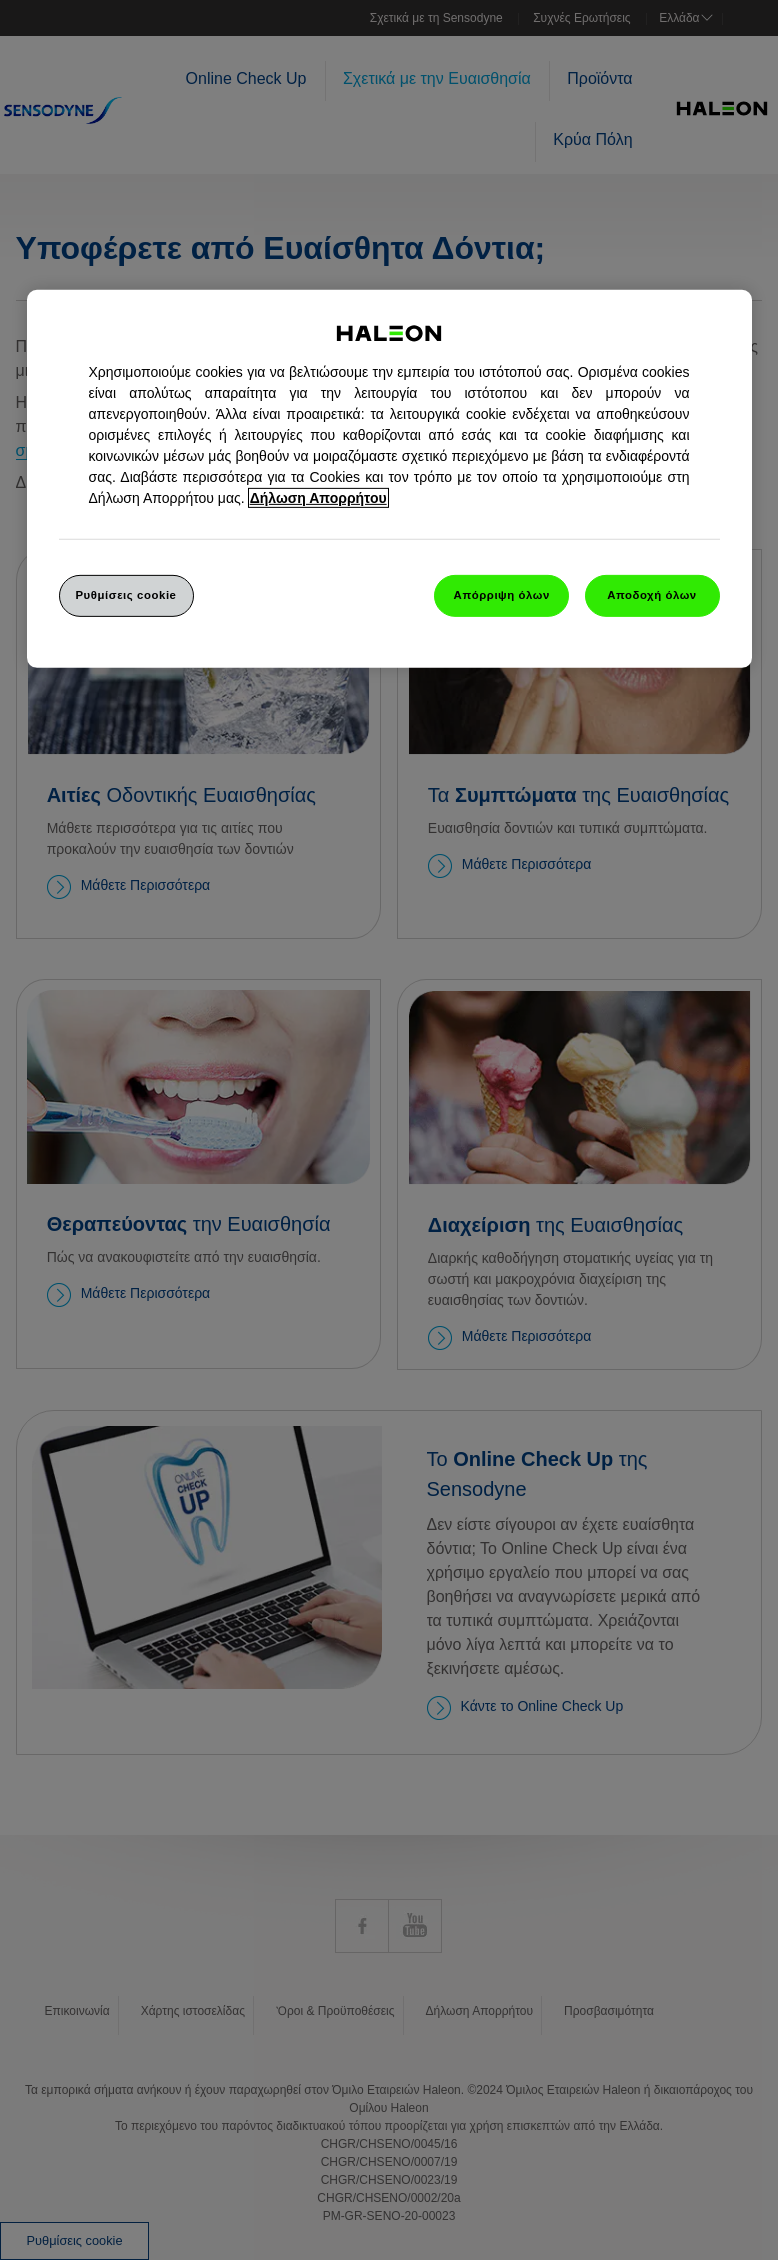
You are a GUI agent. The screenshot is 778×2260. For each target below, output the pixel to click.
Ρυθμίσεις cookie (125, 595)
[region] (389, 479)
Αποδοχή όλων (652, 595)
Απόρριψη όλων (502, 595)
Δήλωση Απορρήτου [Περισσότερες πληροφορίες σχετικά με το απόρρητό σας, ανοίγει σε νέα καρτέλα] (318, 498)
